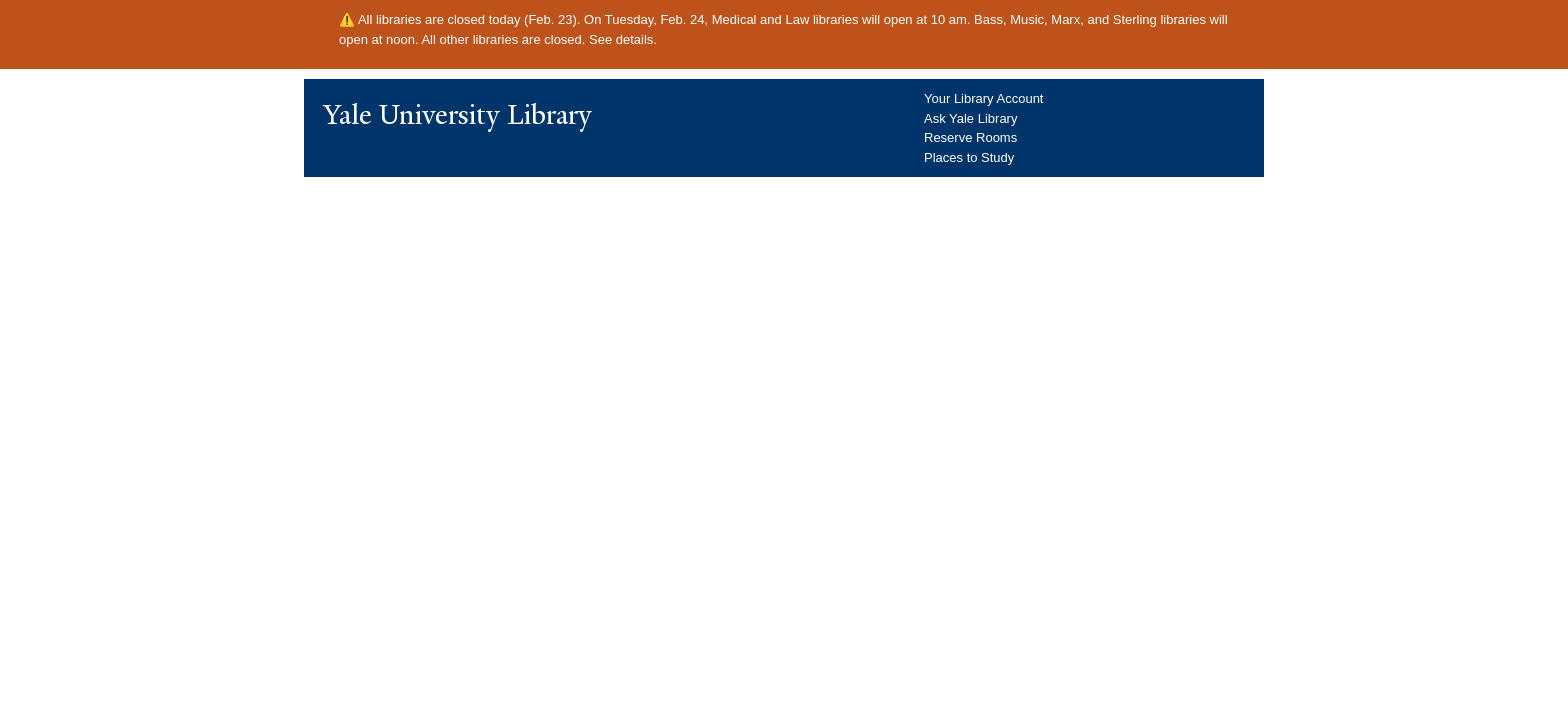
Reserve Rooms (970, 137)
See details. (623, 39)
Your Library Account (983, 98)
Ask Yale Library (970, 118)
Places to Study (969, 157)
